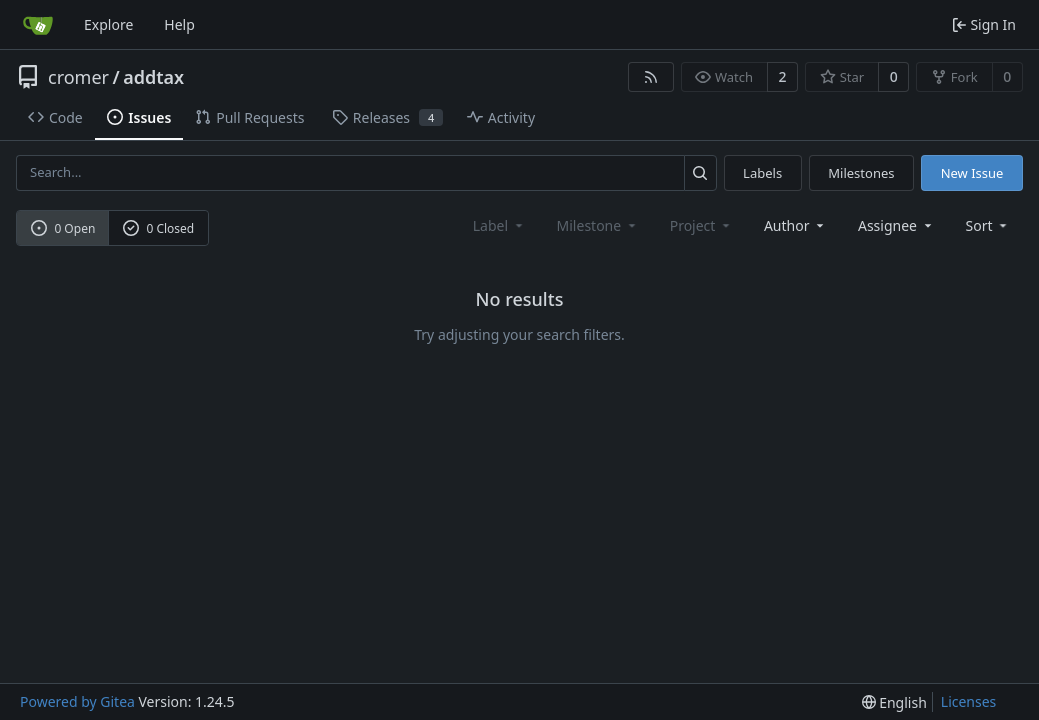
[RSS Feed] (651, 77)
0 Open (63, 228)
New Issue (972, 173)
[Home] (38, 25)
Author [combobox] (795, 225)
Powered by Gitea (77, 701)
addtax (153, 77)
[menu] (988, 225)
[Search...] (700, 172)
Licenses (969, 701)
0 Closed (159, 228)
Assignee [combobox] (896, 225)
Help (179, 24)
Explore (108, 24)
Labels (762, 173)
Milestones (861, 173)
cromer (78, 77)
